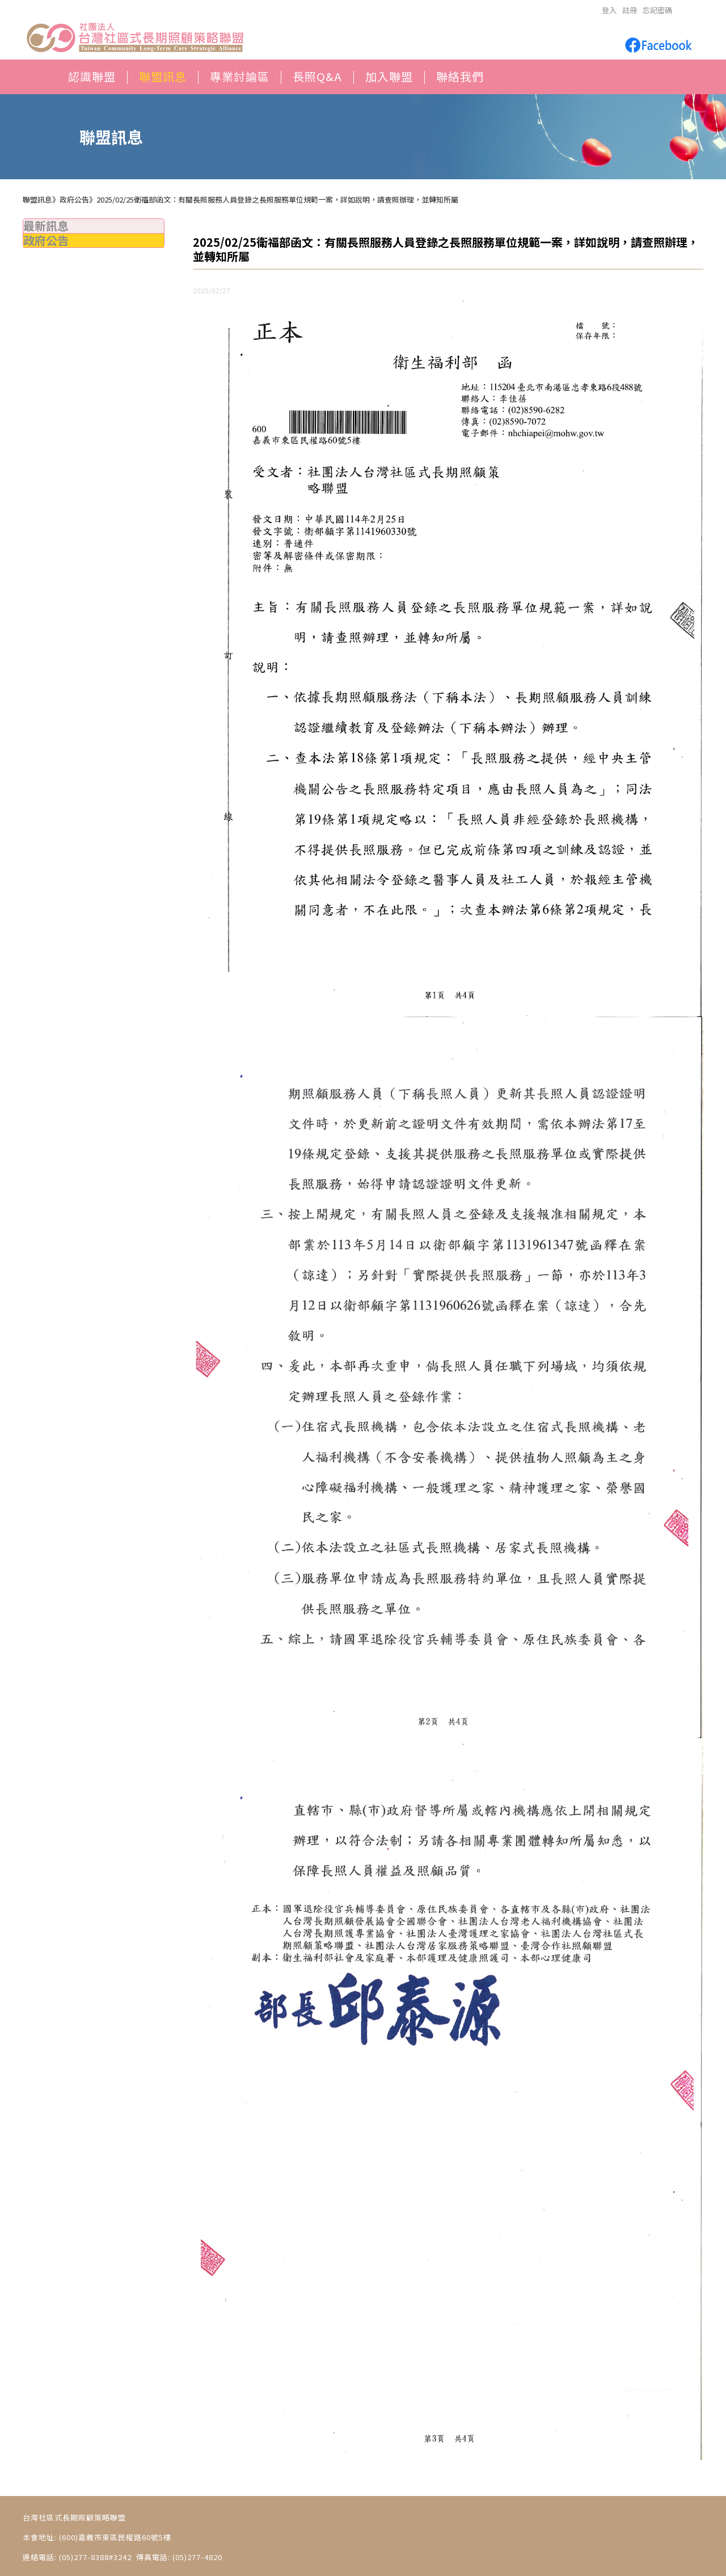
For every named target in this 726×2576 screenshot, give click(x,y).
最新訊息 (46, 225)
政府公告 (46, 240)
